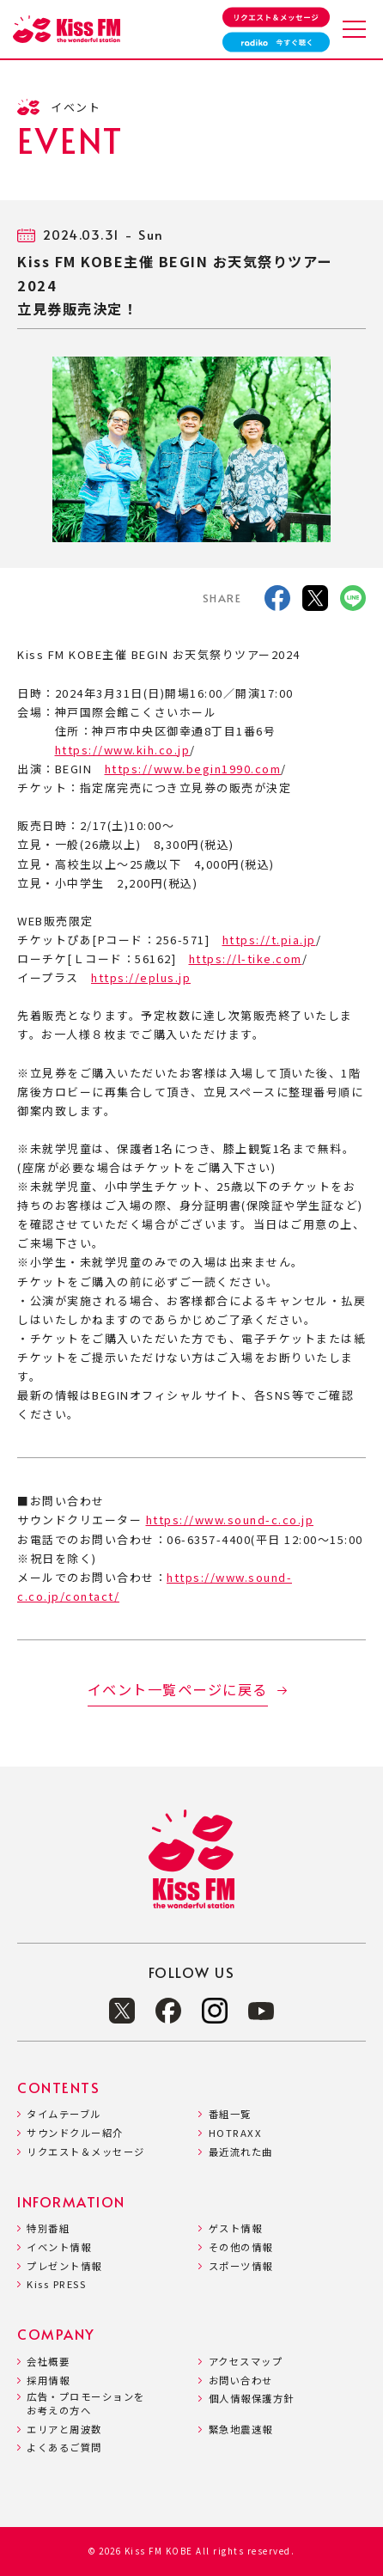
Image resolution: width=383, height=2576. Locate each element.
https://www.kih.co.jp (123, 750)
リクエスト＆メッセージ (86, 2152)
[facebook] (277, 601)
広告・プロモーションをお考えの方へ (86, 2403)
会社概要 (48, 2361)
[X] (315, 601)
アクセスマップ (246, 2361)
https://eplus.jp (141, 977)
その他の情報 (241, 2247)
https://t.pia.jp (269, 939)
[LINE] (353, 601)
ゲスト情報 (236, 2228)
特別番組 (48, 2228)
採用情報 (48, 2380)
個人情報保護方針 (252, 2398)
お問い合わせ (241, 2380)
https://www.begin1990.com (193, 768)
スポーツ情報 (241, 2266)
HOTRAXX (236, 2133)
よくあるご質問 (64, 2447)
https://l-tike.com (245, 958)
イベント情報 (59, 2247)
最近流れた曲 (241, 2152)
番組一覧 (230, 2114)
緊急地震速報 (241, 2429)
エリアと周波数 (64, 2429)
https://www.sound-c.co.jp (230, 1519)
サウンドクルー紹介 (75, 2133)
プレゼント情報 (64, 2266)
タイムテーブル (64, 2114)
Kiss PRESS (56, 2284)
